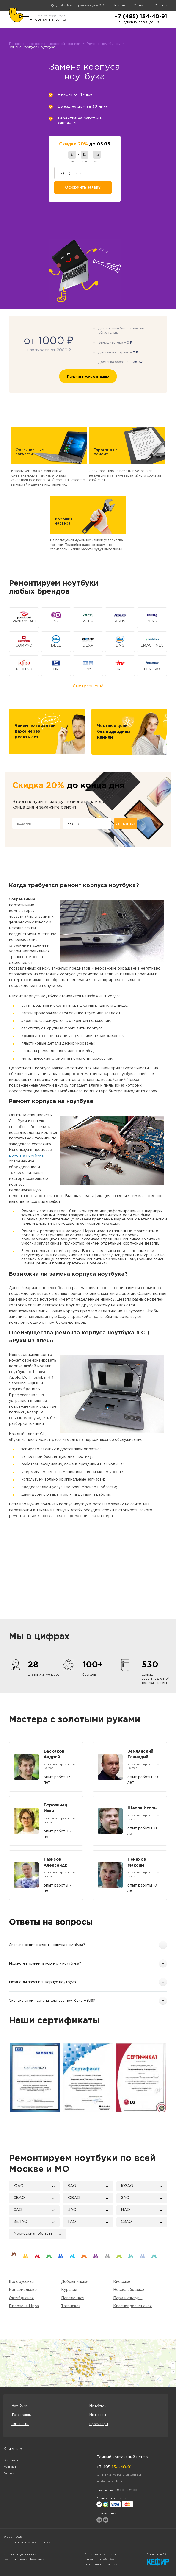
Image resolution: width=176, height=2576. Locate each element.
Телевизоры (21, 2415)
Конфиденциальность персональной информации (23, 2557)
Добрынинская (75, 2282)
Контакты (121, 5)
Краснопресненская (132, 2306)
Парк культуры (127, 2298)
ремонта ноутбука (26, 1155)
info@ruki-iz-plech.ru (110, 2481)
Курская (69, 2290)
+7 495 (114, 2467)
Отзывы (161, 5)
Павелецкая (72, 2298)
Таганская (70, 2306)
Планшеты (20, 2424)
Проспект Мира (24, 2306)
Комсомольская (23, 2290)
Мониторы (97, 2415)
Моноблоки (98, 2405)
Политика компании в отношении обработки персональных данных (102, 2559)
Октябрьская (21, 2298)
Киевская (122, 2282)
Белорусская (21, 2282)
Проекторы (98, 2424)
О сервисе (142, 5)
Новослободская (129, 2290)
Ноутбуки (19, 2405)
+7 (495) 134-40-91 (140, 16)
